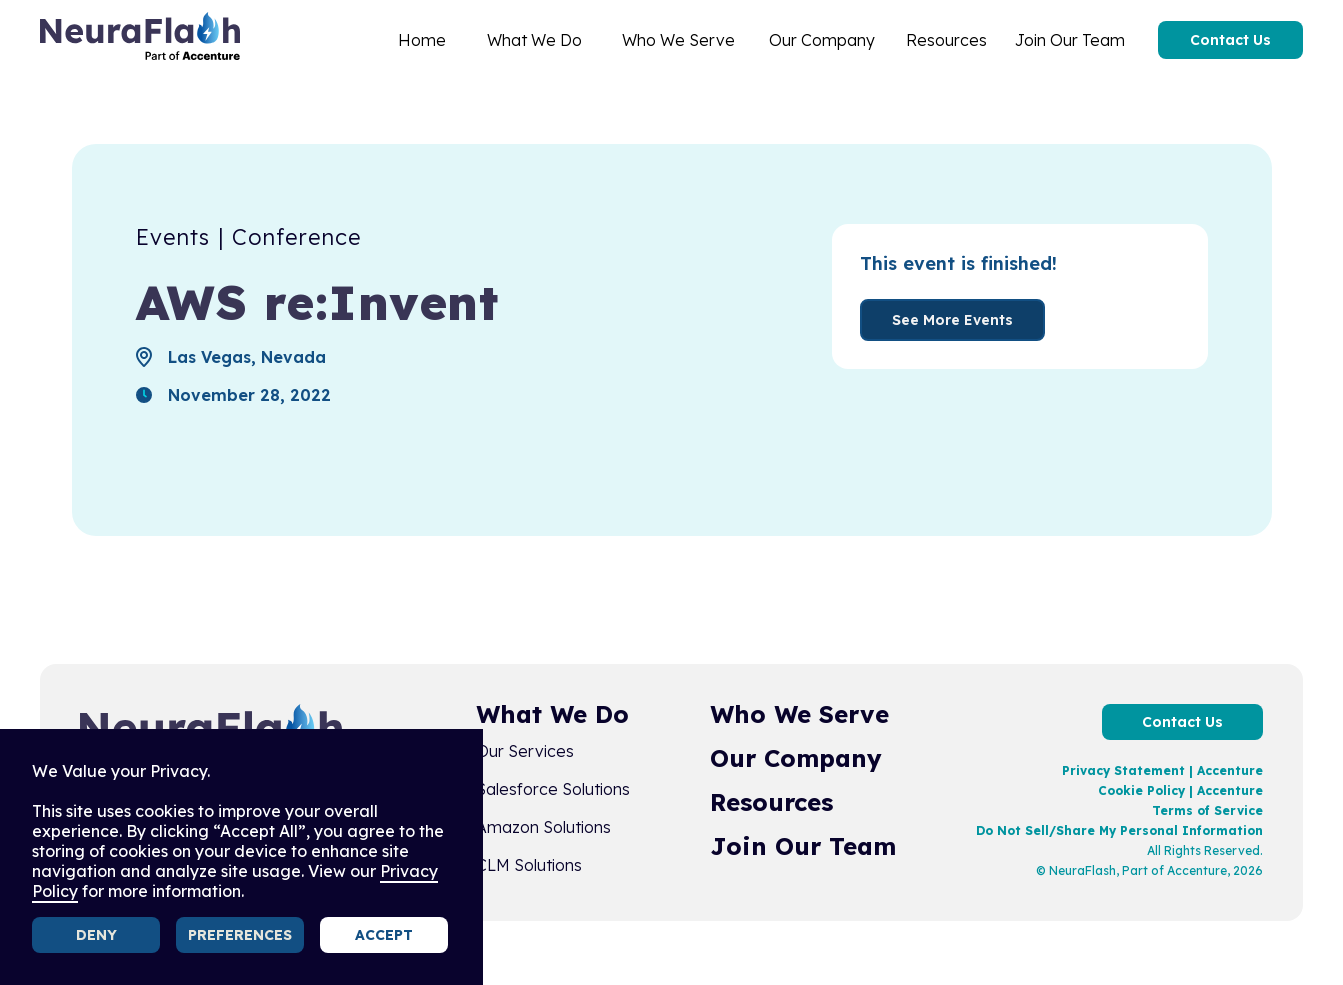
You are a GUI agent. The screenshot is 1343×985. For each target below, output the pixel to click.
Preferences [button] (240, 935)
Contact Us (1230, 40)
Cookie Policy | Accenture (1180, 790)
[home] (140, 40)
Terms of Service (1207, 810)
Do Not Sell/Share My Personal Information (1119, 830)
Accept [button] (384, 935)
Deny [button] (96, 935)
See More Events (952, 320)
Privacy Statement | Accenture (1162, 770)
